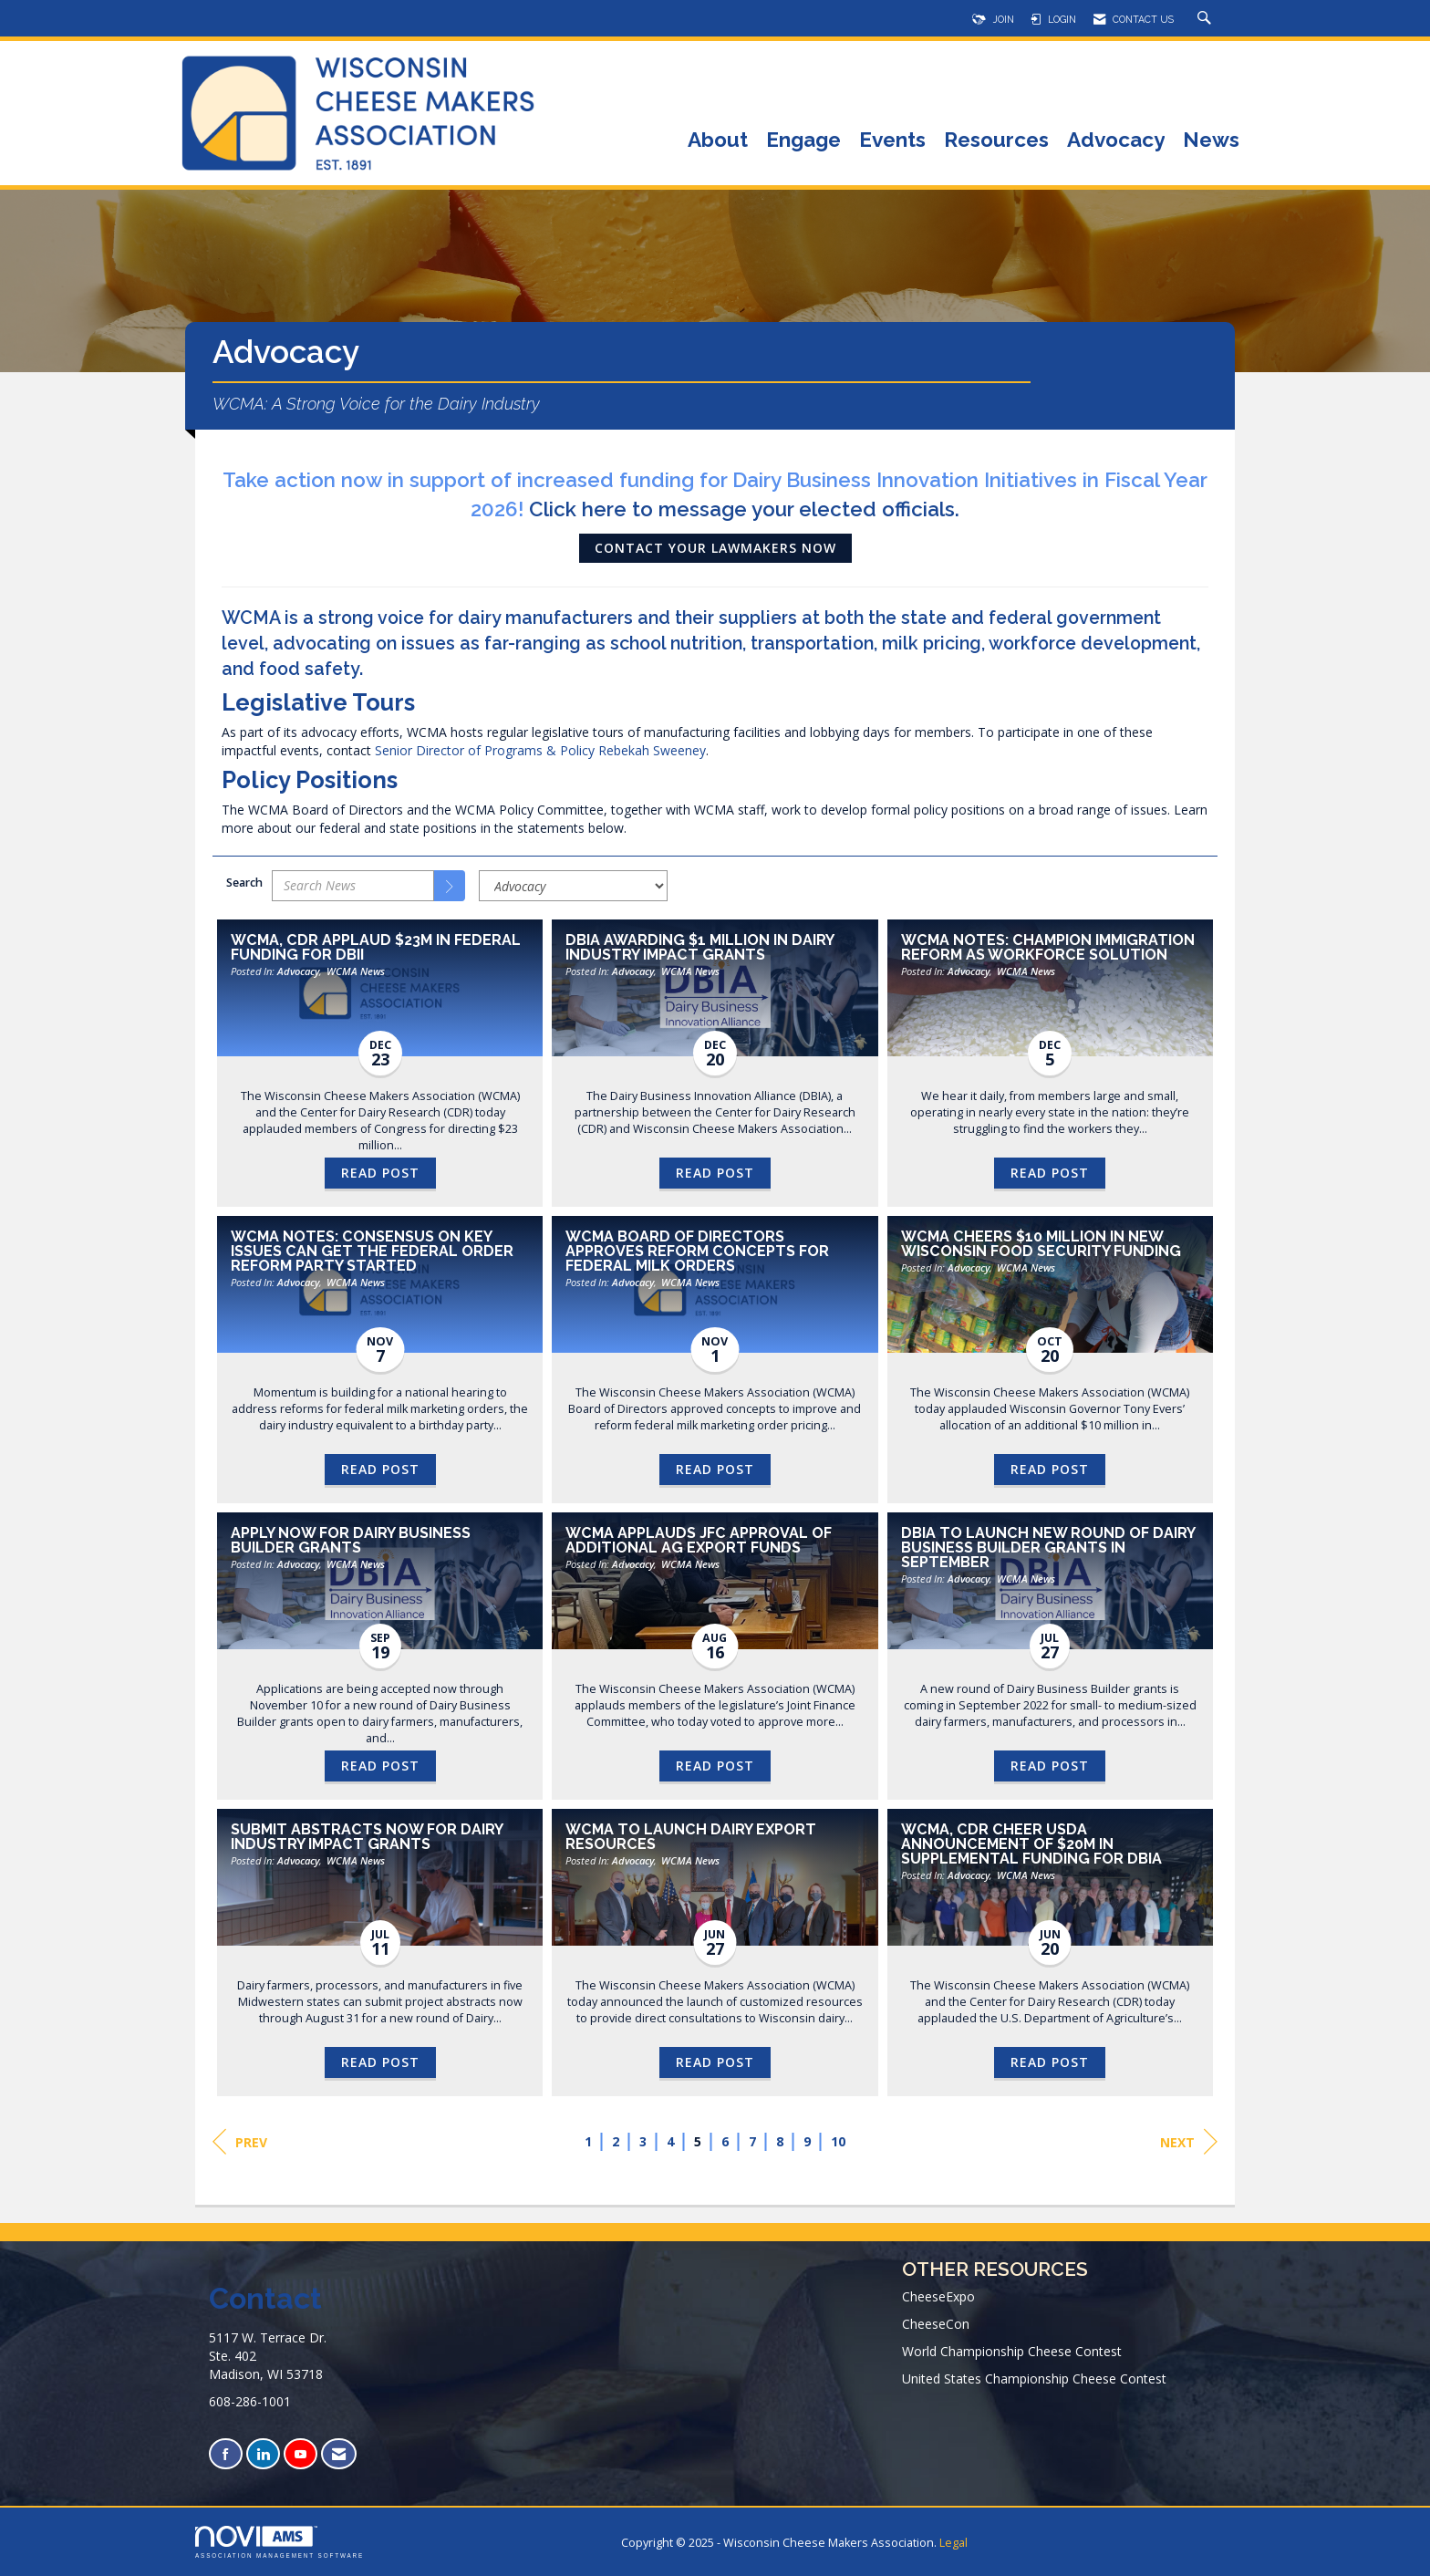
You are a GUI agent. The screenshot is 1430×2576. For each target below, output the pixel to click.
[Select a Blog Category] (573, 885)
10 (838, 2141)
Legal (953, 2542)
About (718, 140)
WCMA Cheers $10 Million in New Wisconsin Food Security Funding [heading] (1041, 1244)
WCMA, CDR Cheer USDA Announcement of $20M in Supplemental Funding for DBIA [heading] (1031, 1844)
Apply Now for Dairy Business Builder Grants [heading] (351, 1540)
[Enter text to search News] (353, 885)
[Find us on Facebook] (226, 2454)
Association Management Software (279, 2542)
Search (244, 882)
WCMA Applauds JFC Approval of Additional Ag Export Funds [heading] (698, 1540)
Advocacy (1116, 140)
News (1211, 140)
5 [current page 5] (697, 2141)
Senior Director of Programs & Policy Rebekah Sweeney (540, 750)
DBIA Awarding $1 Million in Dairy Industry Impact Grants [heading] (699, 947)
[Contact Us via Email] (339, 2454)
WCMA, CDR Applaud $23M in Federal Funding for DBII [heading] (376, 947)
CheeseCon (935, 2323)
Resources (996, 140)
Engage (803, 140)
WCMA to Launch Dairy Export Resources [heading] (690, 1837)
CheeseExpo (938, 2296)
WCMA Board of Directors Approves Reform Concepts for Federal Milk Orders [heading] (697, 1251)
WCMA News (355, 971)
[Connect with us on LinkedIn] (263, 2454)
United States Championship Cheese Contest (1034, 2378)
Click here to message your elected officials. (744, 509)
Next (1189, 2142)
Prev (239, 2142)
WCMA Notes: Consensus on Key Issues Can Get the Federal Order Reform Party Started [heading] (372, 1251)
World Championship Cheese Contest (1012, 2351)
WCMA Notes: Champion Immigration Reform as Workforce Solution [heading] (1048, 947)
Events (892, 140)
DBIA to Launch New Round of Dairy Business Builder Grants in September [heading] (1048, 1548)
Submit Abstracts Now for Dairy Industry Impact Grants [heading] (367, 1837)
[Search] (449, 885)
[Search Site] (1206, 19)
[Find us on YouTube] (300, 2454)
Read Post (380, 1172)
